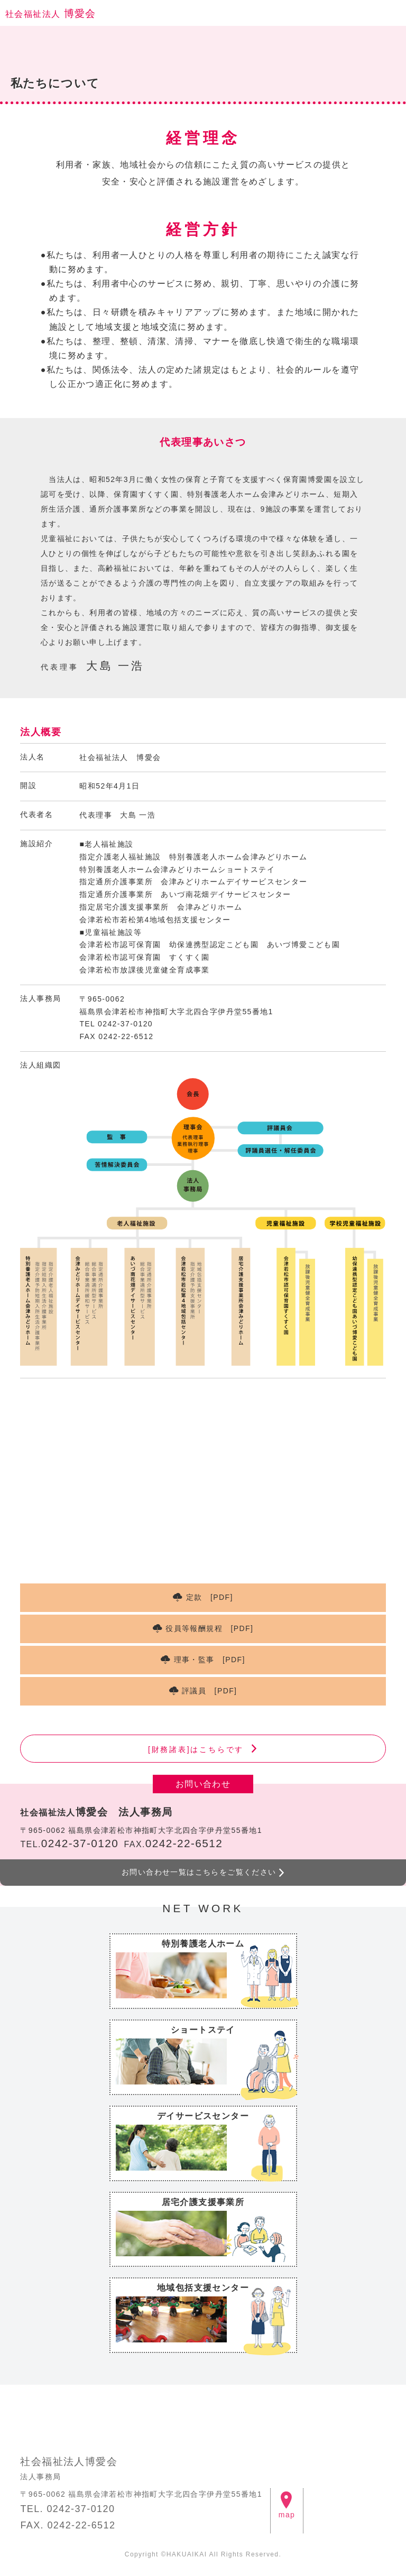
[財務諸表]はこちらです (196, 1749)
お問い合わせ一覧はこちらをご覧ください (199, 1872)
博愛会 (50, 13)
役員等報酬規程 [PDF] (209, 1628)
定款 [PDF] (209, 1597)
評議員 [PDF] (209, 1691)
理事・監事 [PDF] (209, 1659)
